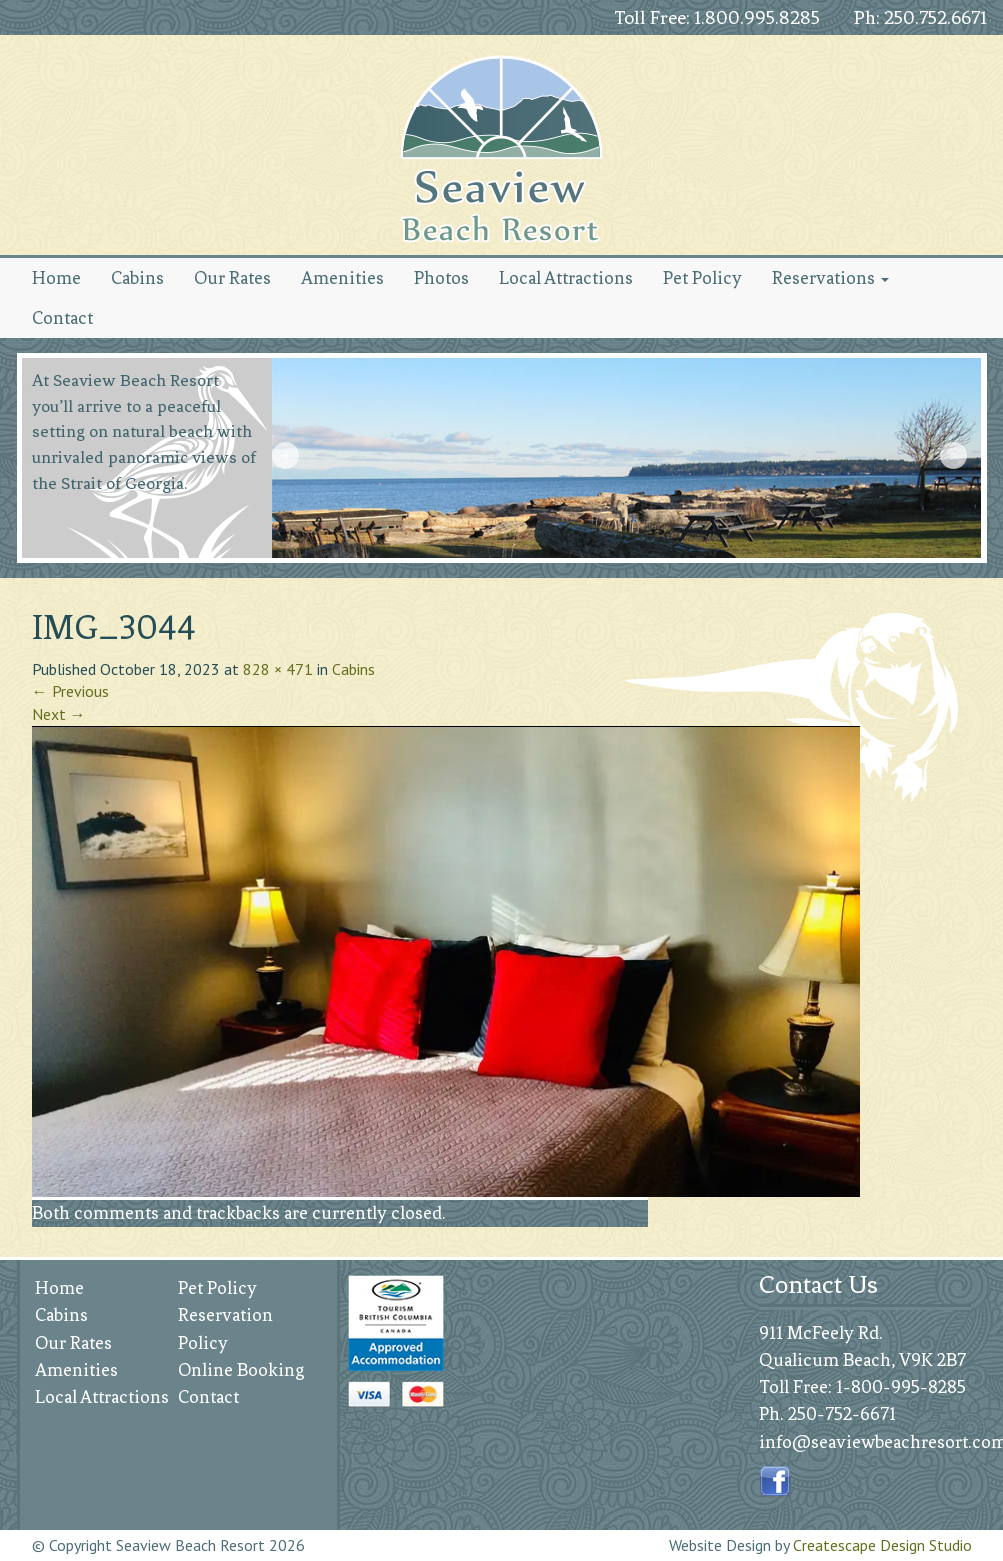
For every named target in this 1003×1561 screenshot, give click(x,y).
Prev (288, 458)
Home (56, 278)
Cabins (137, 278)
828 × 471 (278, 669)
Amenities (342, 278)
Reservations (830, 278)
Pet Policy (702, 278)
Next (956, 458)
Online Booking (241, 1370)
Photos (441, 278)
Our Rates (232, 278)
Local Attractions (566, 278)
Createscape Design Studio (882, 1545)
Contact (62, 318)
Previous (70, 691)
